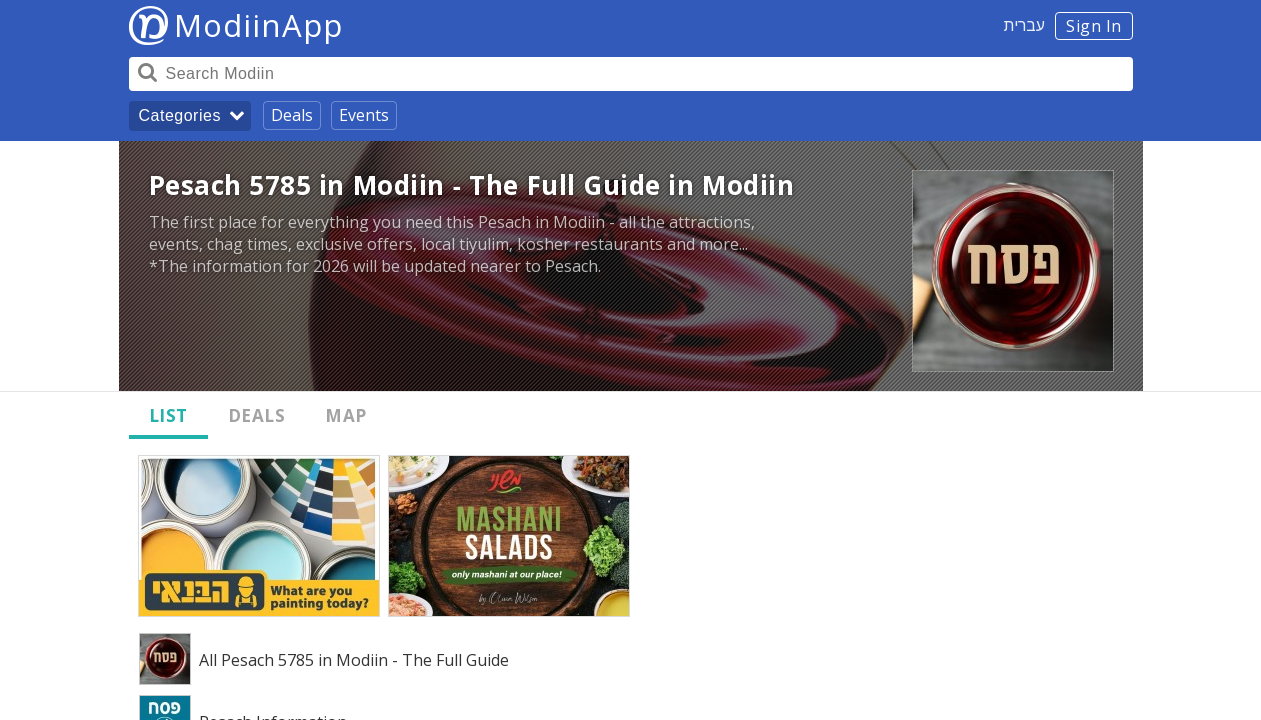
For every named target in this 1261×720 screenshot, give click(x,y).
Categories (180, 115)
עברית (1024, 25)
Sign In (1094, 26)
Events (364, 115)
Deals (292, 115)
